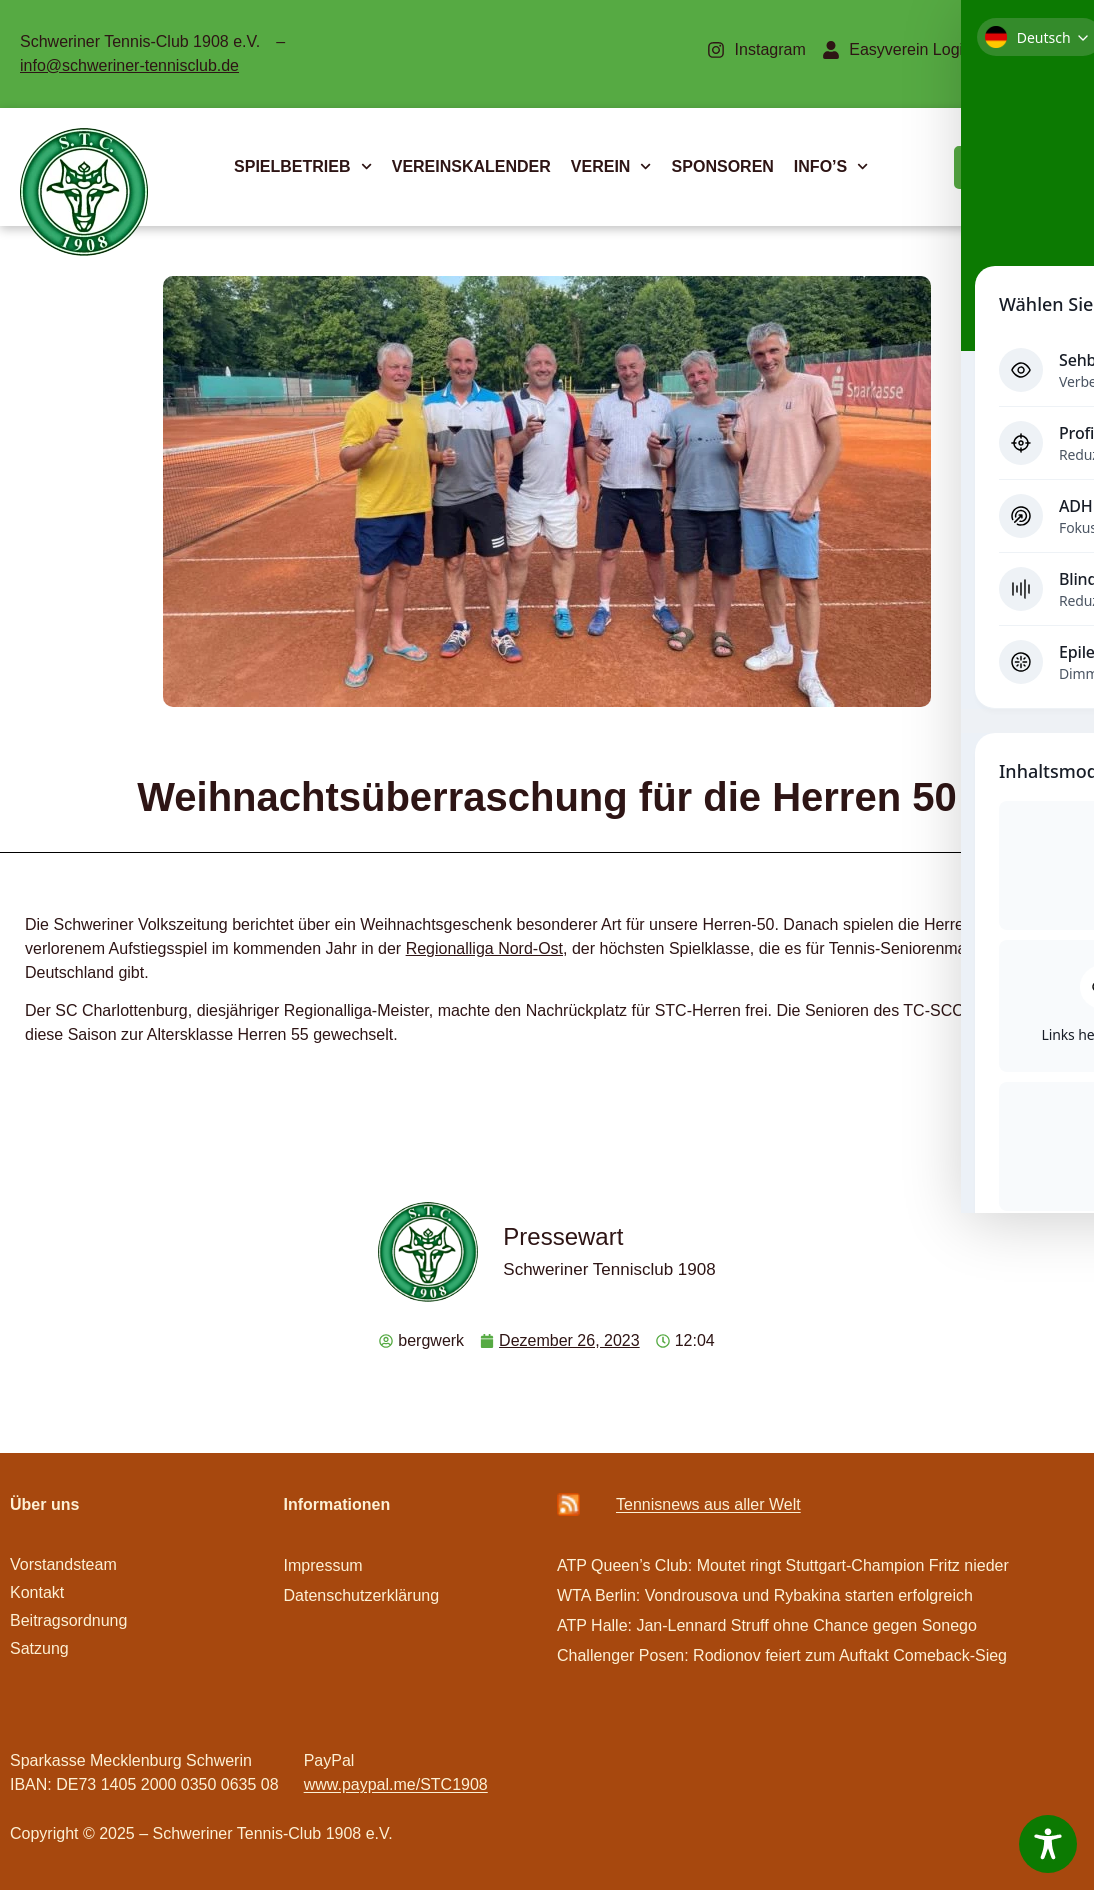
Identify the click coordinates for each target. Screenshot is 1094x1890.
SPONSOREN (723, 166)
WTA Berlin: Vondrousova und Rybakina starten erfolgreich (765, 1595)
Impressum (323, 1565)
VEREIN (611, 166)
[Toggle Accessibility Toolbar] (1048, 1844)
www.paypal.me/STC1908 (396, 1784)
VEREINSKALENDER (471, 166)
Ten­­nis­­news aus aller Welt (708, 1504)
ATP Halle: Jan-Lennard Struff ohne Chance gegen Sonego (767, 1625)
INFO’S (831, 166)
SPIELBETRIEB (303, 166)
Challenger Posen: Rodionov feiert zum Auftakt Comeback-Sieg (782, 1655)
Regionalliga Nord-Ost (484, 948)
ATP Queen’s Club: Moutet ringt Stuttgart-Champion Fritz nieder (783, 1565)
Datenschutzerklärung (362, 1595)
